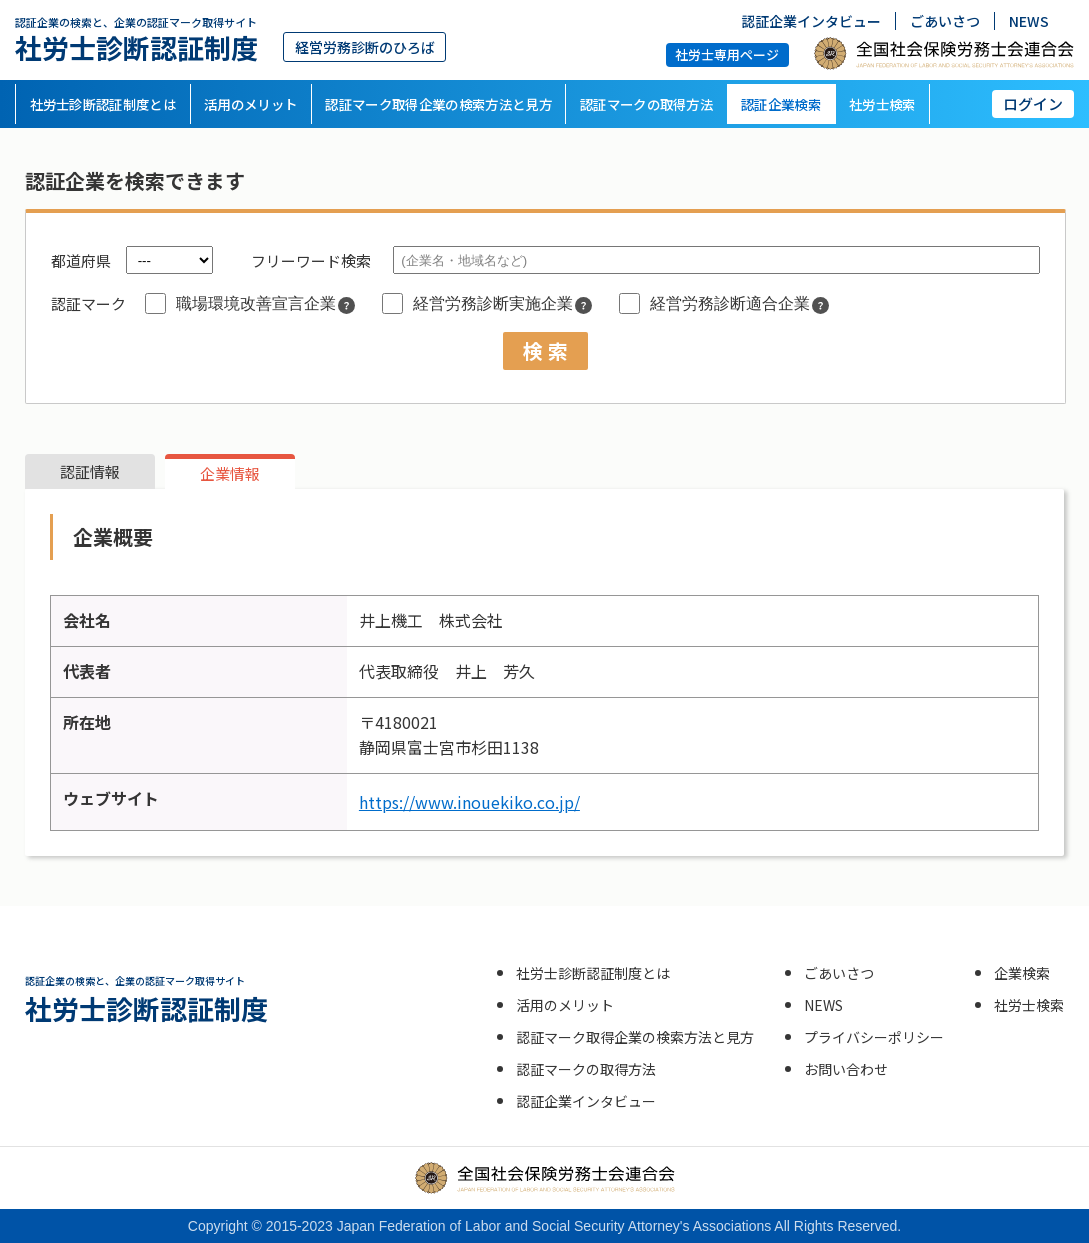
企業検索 (1022, 973)
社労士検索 (882, 104)
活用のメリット (250, 104)
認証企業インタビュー (811, 21)
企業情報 (230, 473)
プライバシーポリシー (874, 1037)
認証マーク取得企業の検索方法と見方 (438, 104)
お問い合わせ (846, 1069)
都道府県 (81, 260)
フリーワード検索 (311, 260)
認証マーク (88, 303)
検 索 (545, 350)
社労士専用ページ (727, 53)
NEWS (1029, 21)
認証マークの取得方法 (646, 104)
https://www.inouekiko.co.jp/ (469, 802)
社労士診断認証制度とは (103, 104)
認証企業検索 (781, 104)
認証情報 (90, 471)
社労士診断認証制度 (136, 39)
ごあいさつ (945, 21)
